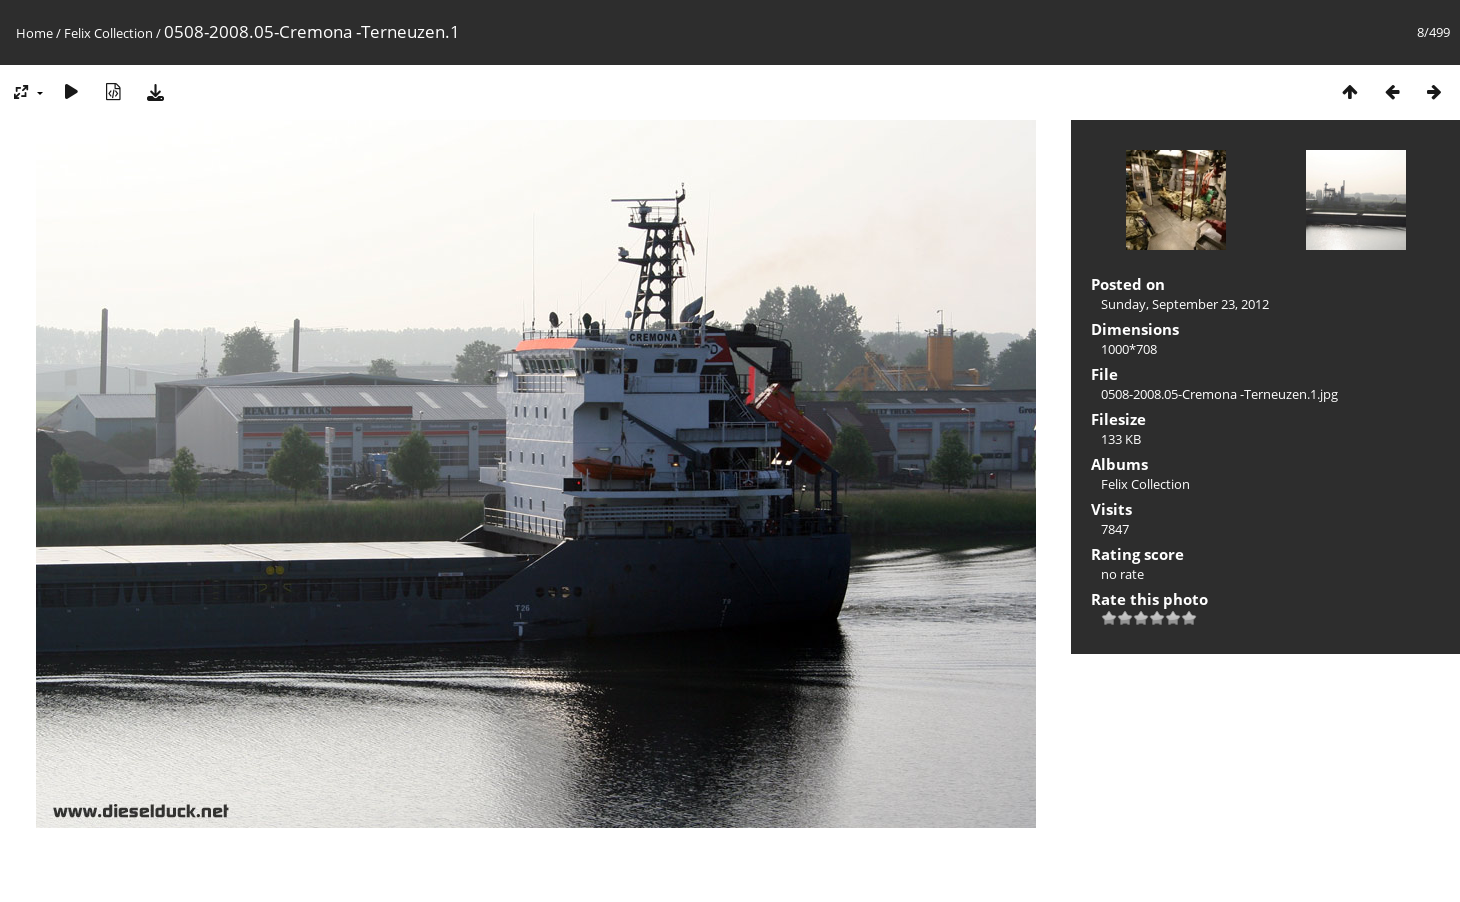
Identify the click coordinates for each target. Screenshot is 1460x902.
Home (34, 33)
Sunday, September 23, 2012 (1185, 304)
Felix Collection (108, 33)
